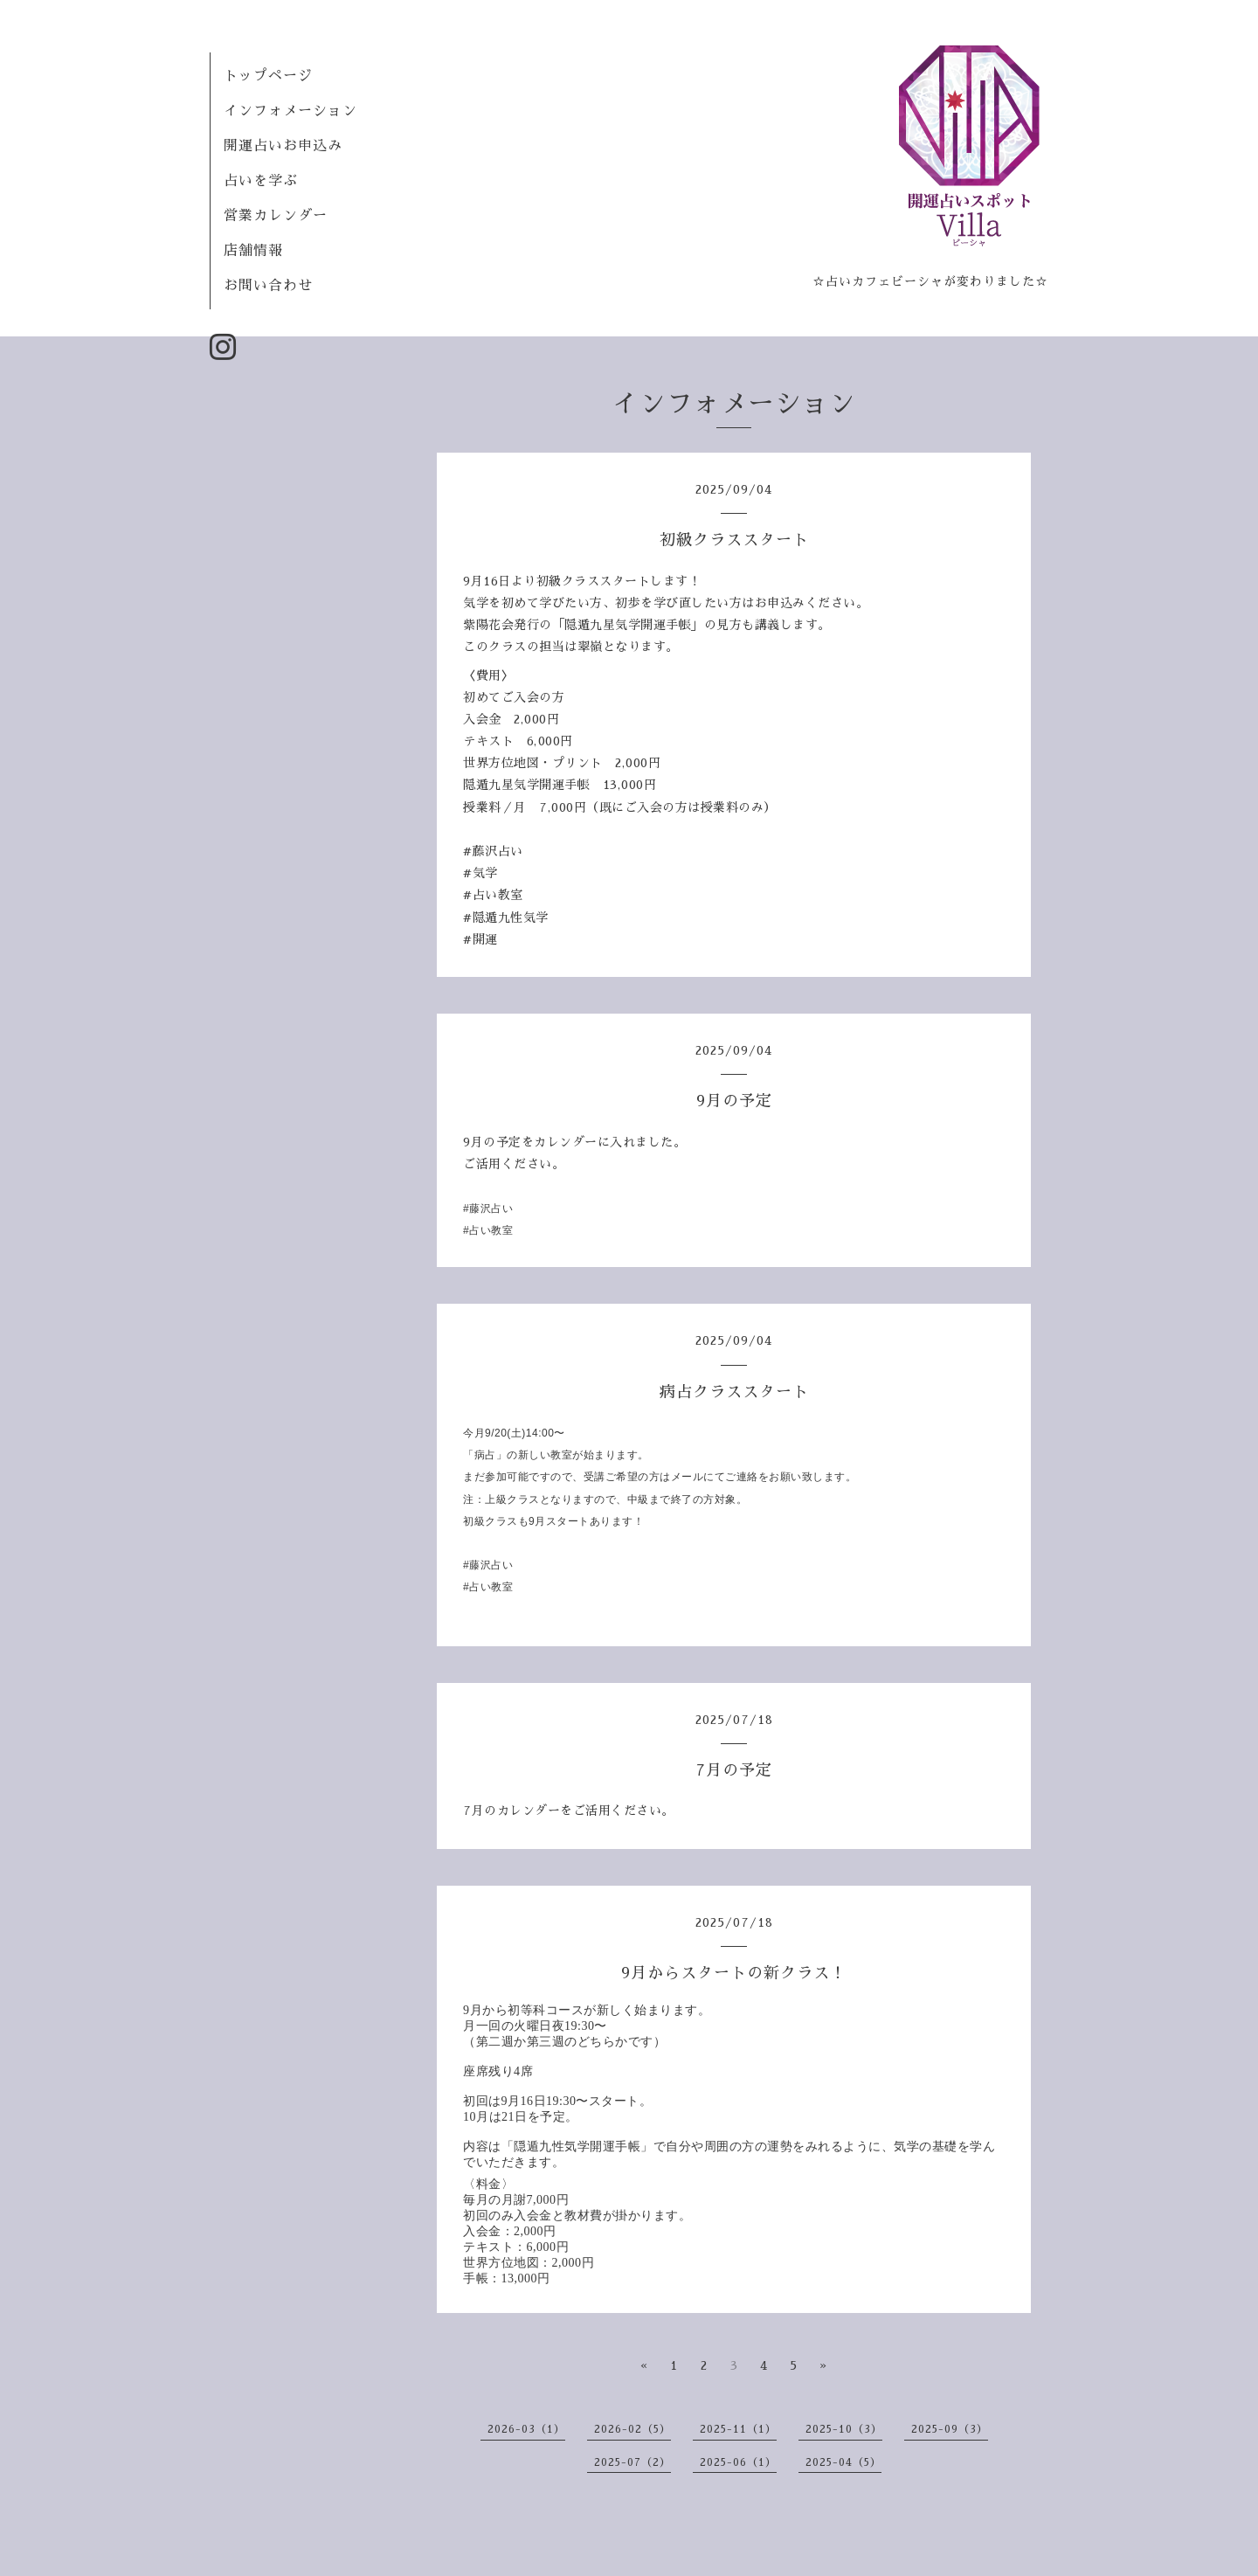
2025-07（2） (632, 2462)
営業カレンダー (276, 216)
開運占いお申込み (283, 146)
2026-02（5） (632, 2429)
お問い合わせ (268, 286)
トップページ (268, 76)
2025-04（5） (843, 2462)
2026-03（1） (526, 2429)
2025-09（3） (949, 2429)
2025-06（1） (738, 2462)
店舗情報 (253, 251)
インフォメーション (290, 111)
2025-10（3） (843, 2429)
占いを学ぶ (261, 181)
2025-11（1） (738, 2429)
